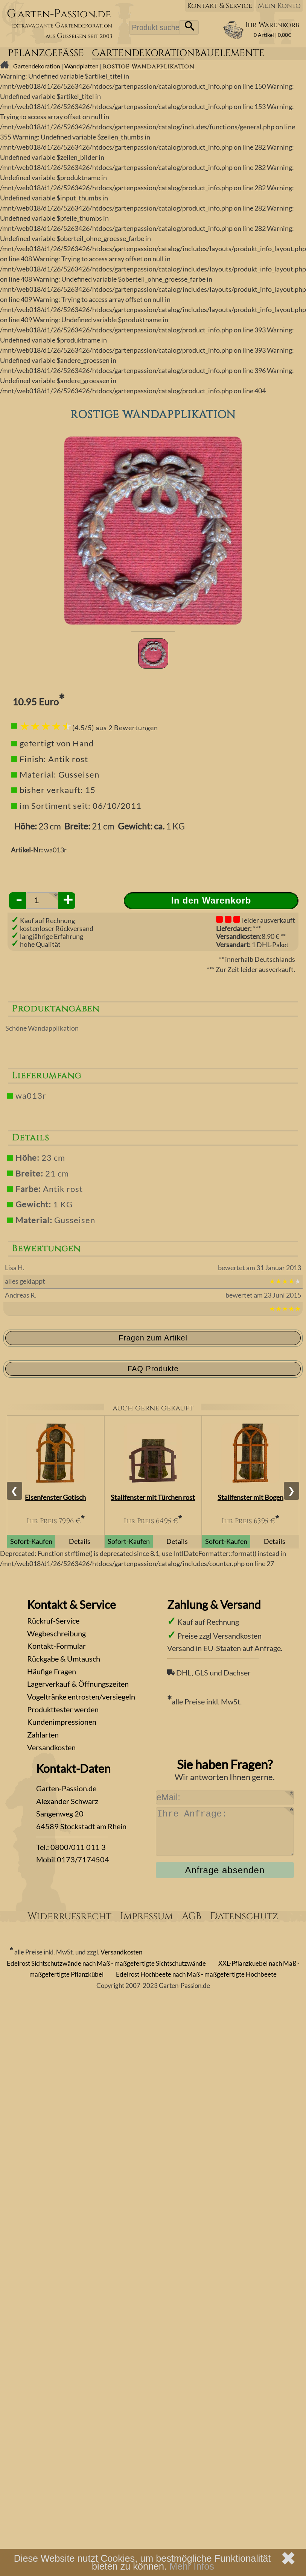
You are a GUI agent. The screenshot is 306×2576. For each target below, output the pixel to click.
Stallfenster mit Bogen (250, 1497)
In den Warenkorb (211, 900)
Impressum (146, 1916)
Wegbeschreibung (56, 1633)
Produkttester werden (63, 1709)
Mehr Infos (191, 2566)
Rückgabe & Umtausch (63, 1658)
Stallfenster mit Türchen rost (153, 1497)
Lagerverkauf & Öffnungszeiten (78, 1683)
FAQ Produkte (152, 1369)
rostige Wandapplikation (149, 66)
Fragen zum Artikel (153, 1338)
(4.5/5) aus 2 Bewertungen (115, 727)
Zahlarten (43, 1734)
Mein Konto (279, 6)
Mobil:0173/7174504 (72, 1859)
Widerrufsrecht (69, 1916)
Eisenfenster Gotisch (55, 1497)
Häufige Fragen (51, 1671)
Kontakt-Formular (56, 1645)
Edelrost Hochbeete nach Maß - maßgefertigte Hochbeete (196, 1974)
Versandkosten (51, 1747)
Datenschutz (244, 1916)
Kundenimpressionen (61, 1721)
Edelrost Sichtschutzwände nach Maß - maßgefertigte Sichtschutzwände (106, 1963)
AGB (191, 1916)
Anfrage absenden (225, 1870)
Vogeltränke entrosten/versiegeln (81, 1696)
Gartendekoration (36, 66)
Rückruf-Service (53, 1620)
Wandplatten (81, 66)
